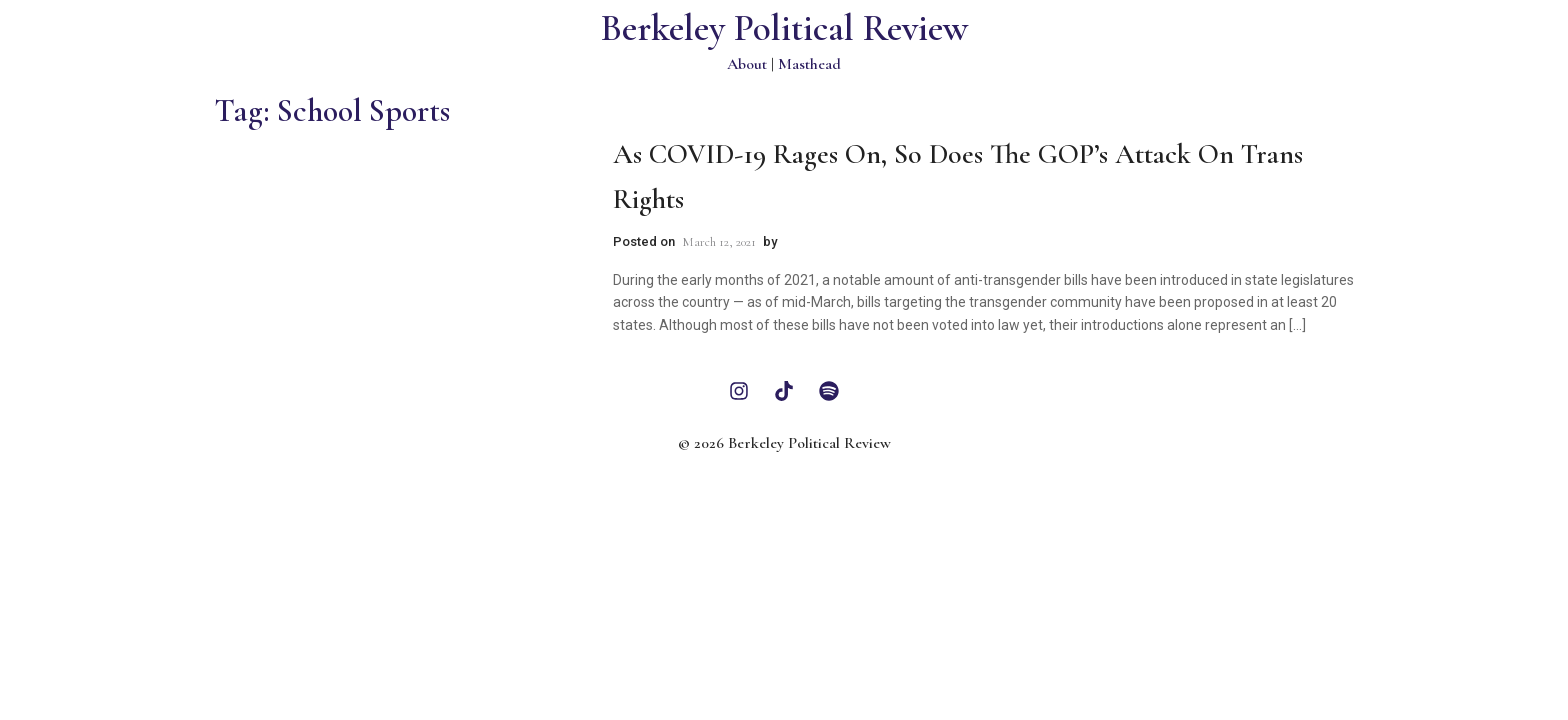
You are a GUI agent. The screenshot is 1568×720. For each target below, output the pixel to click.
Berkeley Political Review (784, 28)
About (747, 64)
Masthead (809, 64)
